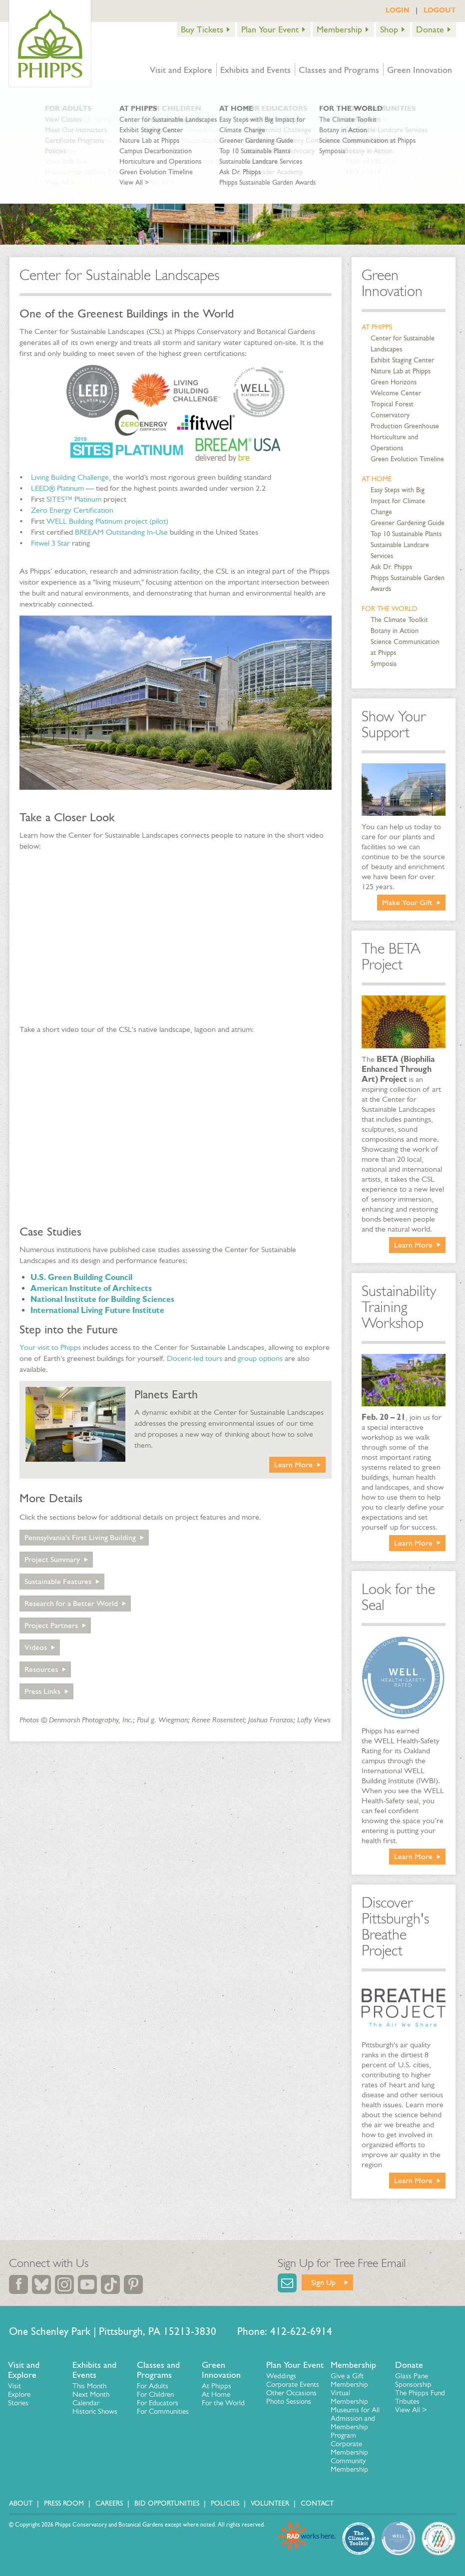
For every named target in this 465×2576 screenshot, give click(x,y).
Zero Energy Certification (72, 510)
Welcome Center (396, 393)
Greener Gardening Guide (408, 523)
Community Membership (349, 2465)
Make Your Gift (407, 902)
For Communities (163, 2411)
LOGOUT (440, 10)
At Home (377, 479)
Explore (19, 2394)
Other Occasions (291, 2392)
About (20, 2503)
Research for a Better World (71, 1603)
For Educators (157, 2402)
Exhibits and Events (255, 69)
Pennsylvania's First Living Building (80, 1537)
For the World (390, 609)
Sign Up (323, 2282)
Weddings (281, 2375)
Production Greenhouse (405, 426)
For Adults (152, 2385)
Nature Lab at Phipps (401, 371)
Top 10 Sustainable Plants (406, 534)
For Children (155, 2394)
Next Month (90, 2394)
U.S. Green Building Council (81, 1277)
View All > (411, 2409)
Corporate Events (292, 2384)
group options (260, 1358)
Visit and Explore (181, 69)
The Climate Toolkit (399, 620)
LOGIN (398, 10)
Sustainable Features (57, 1581)
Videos (35, 1647)
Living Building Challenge (70, 477)
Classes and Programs (339, 69)
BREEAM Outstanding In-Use (121, 532)
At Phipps (377, 327)
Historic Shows (94, 2411)
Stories (18, 2402)
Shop (389, 29)
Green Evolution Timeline (407, 459)
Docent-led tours (194, 1358)
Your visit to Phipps (50, 1347)
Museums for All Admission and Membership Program (355, 2422)
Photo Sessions (288, 2401)
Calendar (85, 2402)
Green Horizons (394, 382)
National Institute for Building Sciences (102, 1299)
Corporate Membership (349, 2448)
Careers (109, 2503)
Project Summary (52, 1559)
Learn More (293, 1464)
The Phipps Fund (420, 2392)
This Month (89, 2385)
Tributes (407, 2401)
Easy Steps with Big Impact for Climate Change (398, 501)
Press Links (42, 1691)
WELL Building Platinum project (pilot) (107, 521)
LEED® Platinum (57, 488)
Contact (317, 2503)
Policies (225, 2503)
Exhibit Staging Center (402, 360)
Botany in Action (395, 631)
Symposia (384, 663)
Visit (14, 2385)
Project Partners (51, 1625)
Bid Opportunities (166, 2503)
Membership (339, 29)
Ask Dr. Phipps (391, 567)
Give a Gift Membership (349, 2380)
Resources (41, 1669)
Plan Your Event (270, 29)
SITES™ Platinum (73, 499)
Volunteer (270, 2503)
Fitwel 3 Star (50, 543)
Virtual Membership (349, 2397)
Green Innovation (419, 69)
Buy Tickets (202, 29)
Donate (430, 29)
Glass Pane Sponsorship (413, 2380)
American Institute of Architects (91, 1288)
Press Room (64, 2503)
